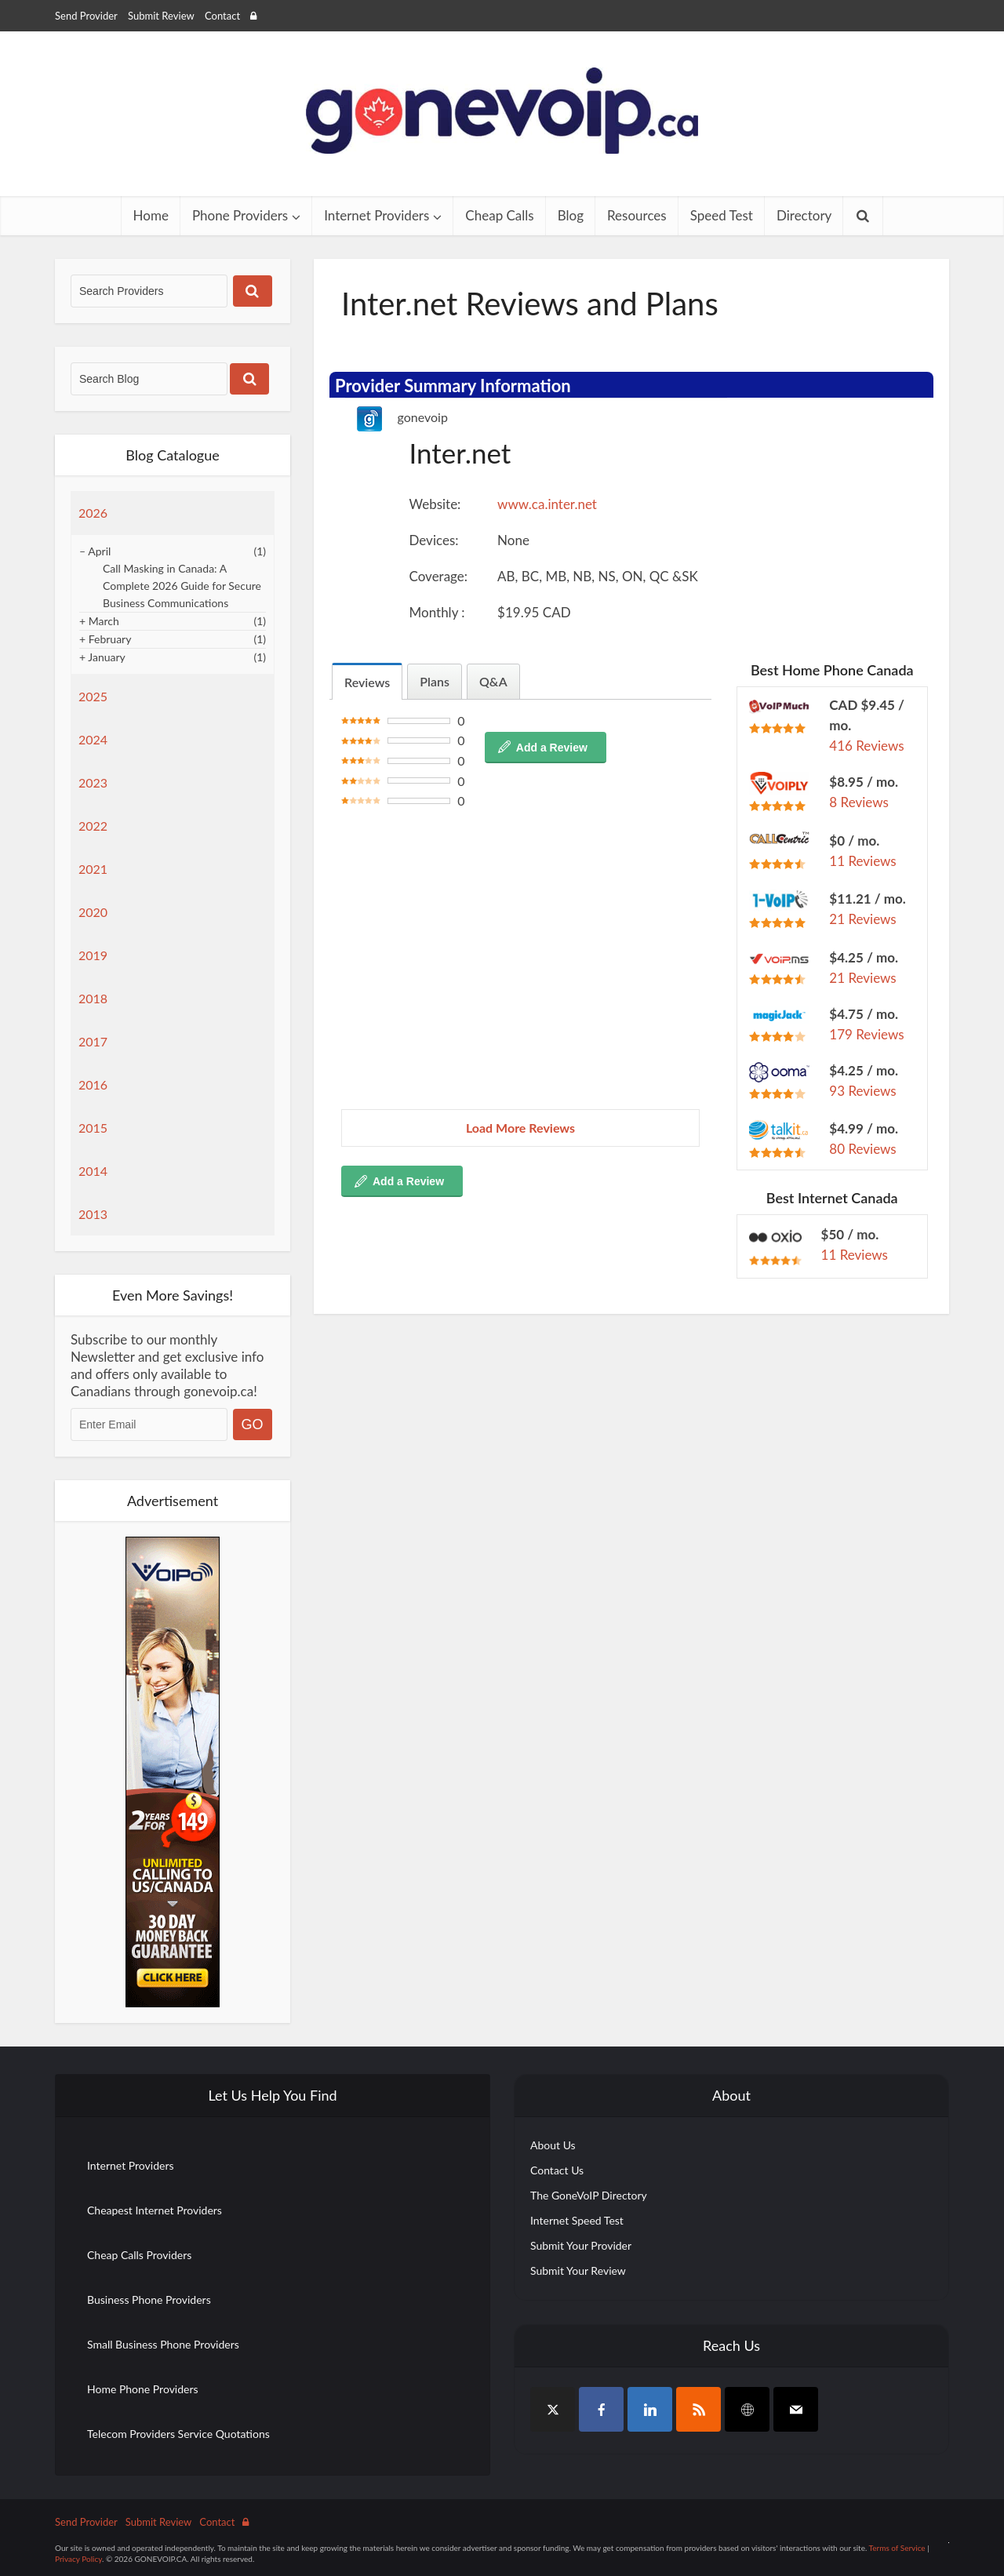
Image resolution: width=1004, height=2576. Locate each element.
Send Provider (86, 15)
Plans (434, 681)
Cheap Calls (499, 215)
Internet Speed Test (577, 2220)
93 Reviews (862, 1090)
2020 (92, 911)
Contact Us (557, 2170)
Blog (571, 215)
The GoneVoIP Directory (588, 2195)
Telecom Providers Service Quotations (178, 2433)
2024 (92, 739)
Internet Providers (376, 215)
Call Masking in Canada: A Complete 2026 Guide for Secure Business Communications (182, 585)
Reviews (367, 682)
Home (151, 215)
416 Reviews (866, 745)
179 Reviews (866, 1034)
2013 (92, 1213)
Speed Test (721, 215)
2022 (92, 825)
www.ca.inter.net (547, 504)
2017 (92, 1041)
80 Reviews (862, 1149)
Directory (804, 215)
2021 (92, 868)
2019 (92, 955)
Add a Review (551, 747)
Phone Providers (240, 215)
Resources (637, 215)
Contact (222, 15)
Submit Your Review (578, 2270)
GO (253, 1424)
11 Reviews (862, 861)
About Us (553, 2145)
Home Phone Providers (142, 2389)
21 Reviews (862, 919)
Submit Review (161, 15)
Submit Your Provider (580, 2245)
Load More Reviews (520, 1127)
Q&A (493, 681)
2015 (92, 1127)
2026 (92, 512)
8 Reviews (859, 802)
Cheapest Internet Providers (154, 2210)
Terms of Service (897, 2547)
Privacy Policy (78, 2558)
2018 (92, 998)
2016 (92, 1084)
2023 (92, 782)
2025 (92, 696)
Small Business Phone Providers (163, 2344)
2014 (92, 1170)
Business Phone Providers (149, 2299)
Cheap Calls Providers (139, 2254)
